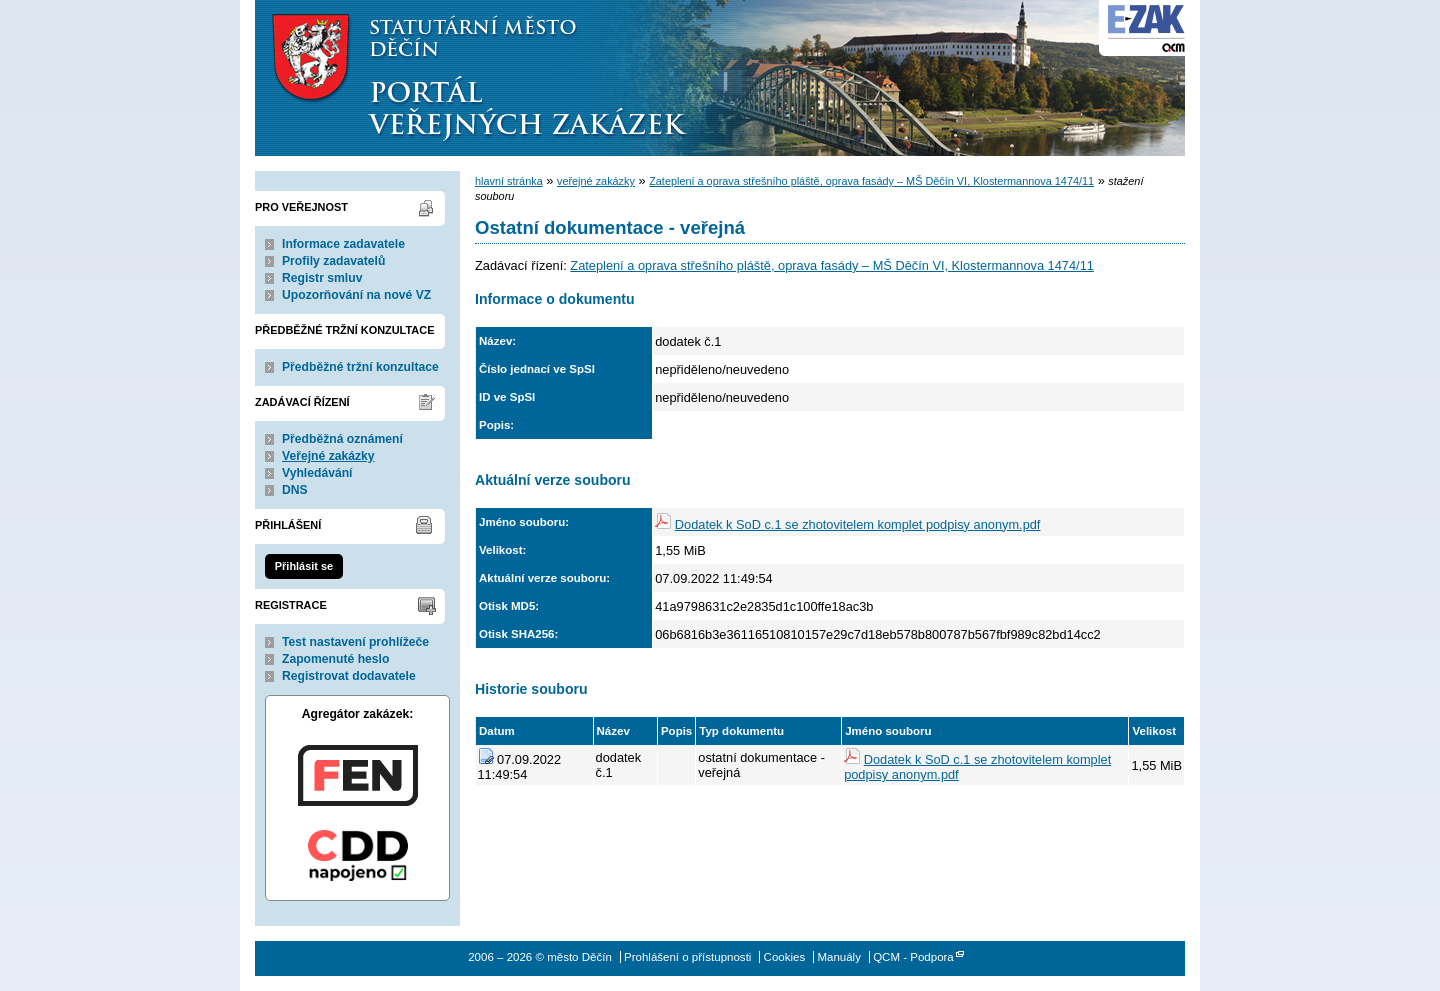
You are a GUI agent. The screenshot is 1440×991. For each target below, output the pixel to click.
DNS (295, 490)
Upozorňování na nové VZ (356, 295)
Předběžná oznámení (342, 439)
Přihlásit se (304, 566)
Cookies (785, 957)
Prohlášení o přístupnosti (687, 957)
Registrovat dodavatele (349, 676)
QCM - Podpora (913, 957)
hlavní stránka (509, 181)
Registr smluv (322, 278)
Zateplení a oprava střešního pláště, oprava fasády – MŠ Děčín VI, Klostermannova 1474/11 (871, 181)
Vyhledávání (317, 473)
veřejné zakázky (596, 181)
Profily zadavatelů (333, 261)
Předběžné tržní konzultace (360, 367)
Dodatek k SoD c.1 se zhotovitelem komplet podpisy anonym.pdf (858, 524)
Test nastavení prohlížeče (355, 642)
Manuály (839, 957)
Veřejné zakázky (328, 456)
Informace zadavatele (343, 244)
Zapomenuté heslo (335, 659)
